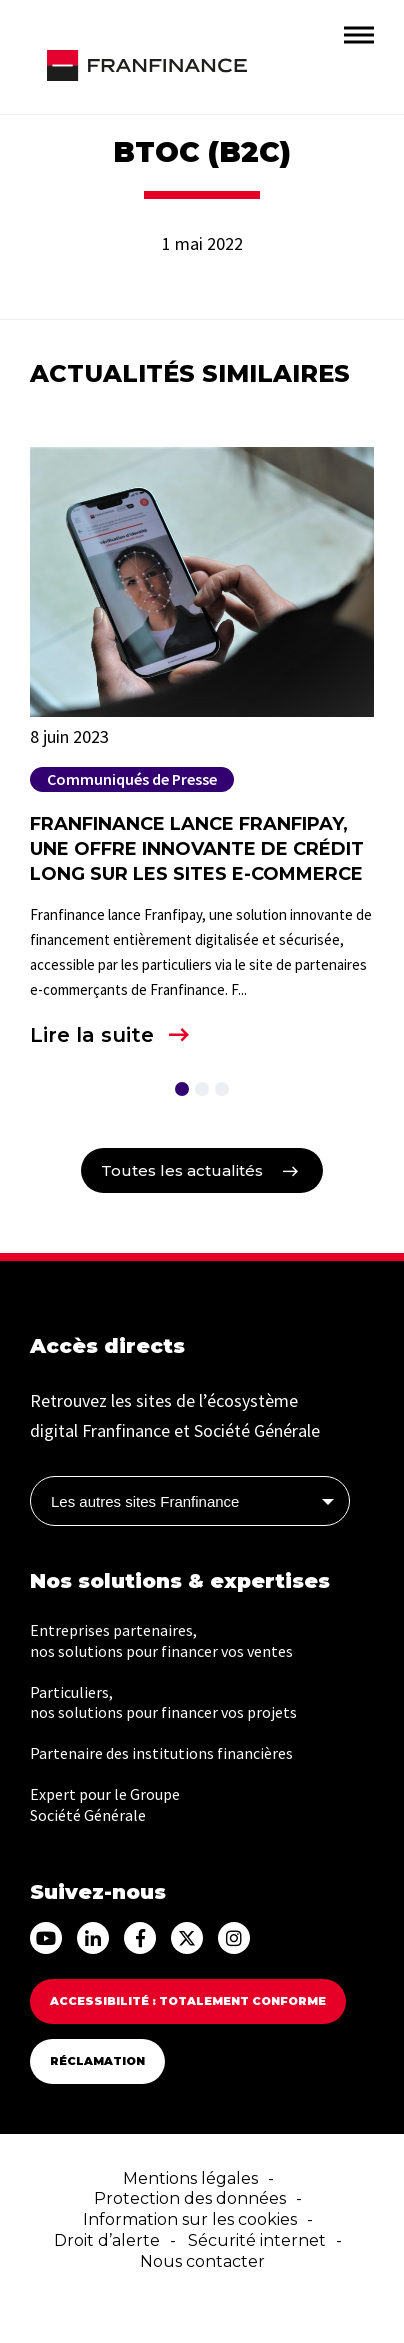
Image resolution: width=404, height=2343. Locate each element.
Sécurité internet (257, 2240)
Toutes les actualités (182, 1170)
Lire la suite (92, 1035)
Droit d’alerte (107, 2240)
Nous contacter (202, 2261)
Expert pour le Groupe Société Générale (105, 1804)
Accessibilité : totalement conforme (188, 2001)
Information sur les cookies (190, 2219)
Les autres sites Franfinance (145, 1501)
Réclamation (97, 2061)
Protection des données (190, 2198)
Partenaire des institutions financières (161, 1753)
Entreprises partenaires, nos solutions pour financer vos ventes (161, 1640)
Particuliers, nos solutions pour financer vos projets (163, 1702)
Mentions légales (190, 2178)
